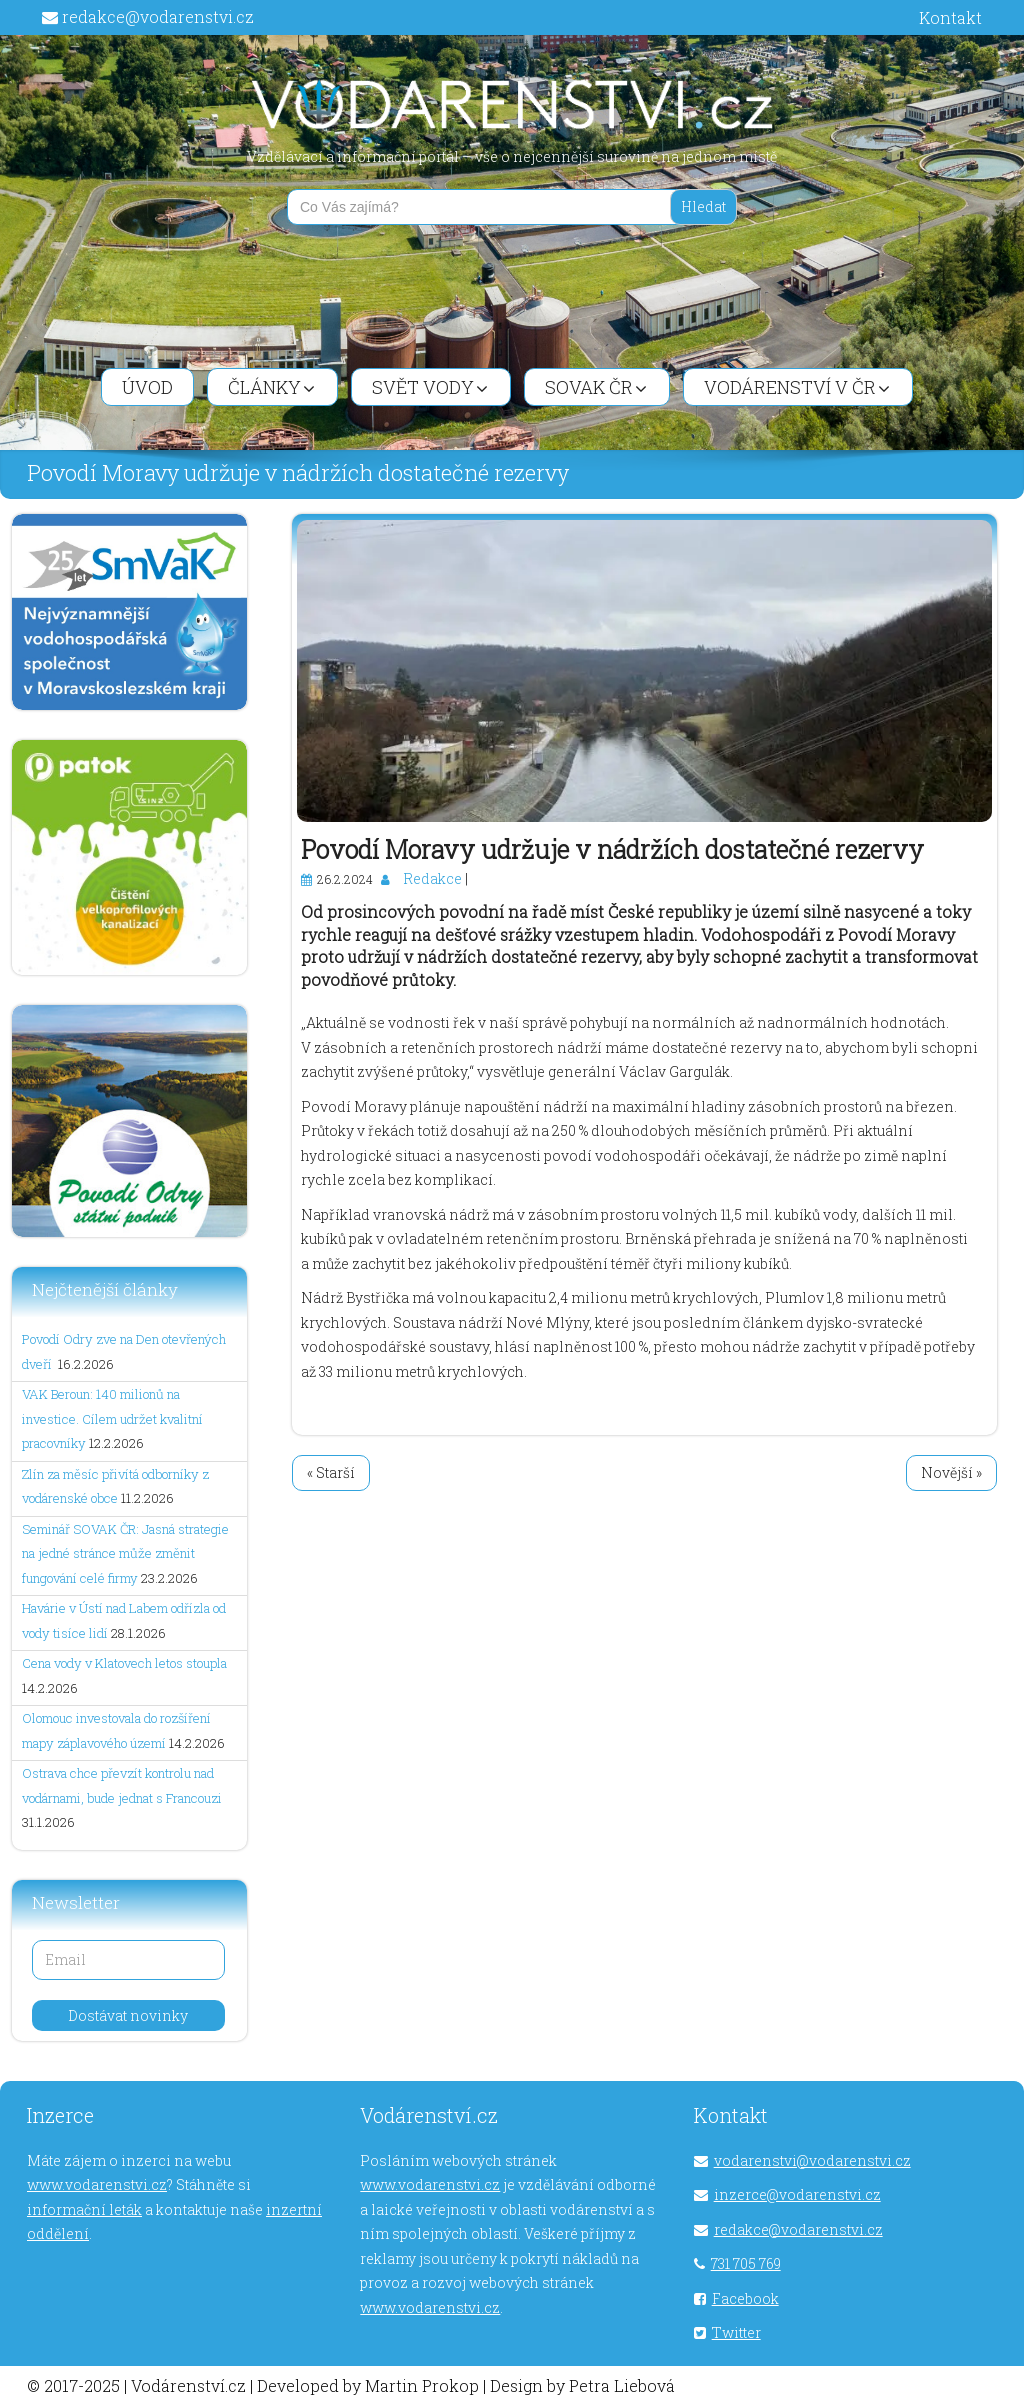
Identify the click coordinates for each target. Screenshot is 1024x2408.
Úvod (147, 387)
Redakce (432, 878)
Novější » (951, 1472)
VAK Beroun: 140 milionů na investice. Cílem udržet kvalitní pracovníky (112, 1418)
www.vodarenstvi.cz (97, 2184)
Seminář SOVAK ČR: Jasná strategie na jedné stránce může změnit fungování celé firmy (125, 1553)
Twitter (736, 2332)
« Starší (331, 1472)
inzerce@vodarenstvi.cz (797, 2194)
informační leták (84, 2209)
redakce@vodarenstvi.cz (158, 16)
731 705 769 (746, 2263)
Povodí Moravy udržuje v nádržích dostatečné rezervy (612, 849)
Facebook (745, 2298)
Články (271, 387)
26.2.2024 (345, 879)
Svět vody (430, 387)
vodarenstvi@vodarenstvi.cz (812, 2160)
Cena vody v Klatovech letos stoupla (124, 1663)
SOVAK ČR (596, 387)
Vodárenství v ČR (797, 387)
